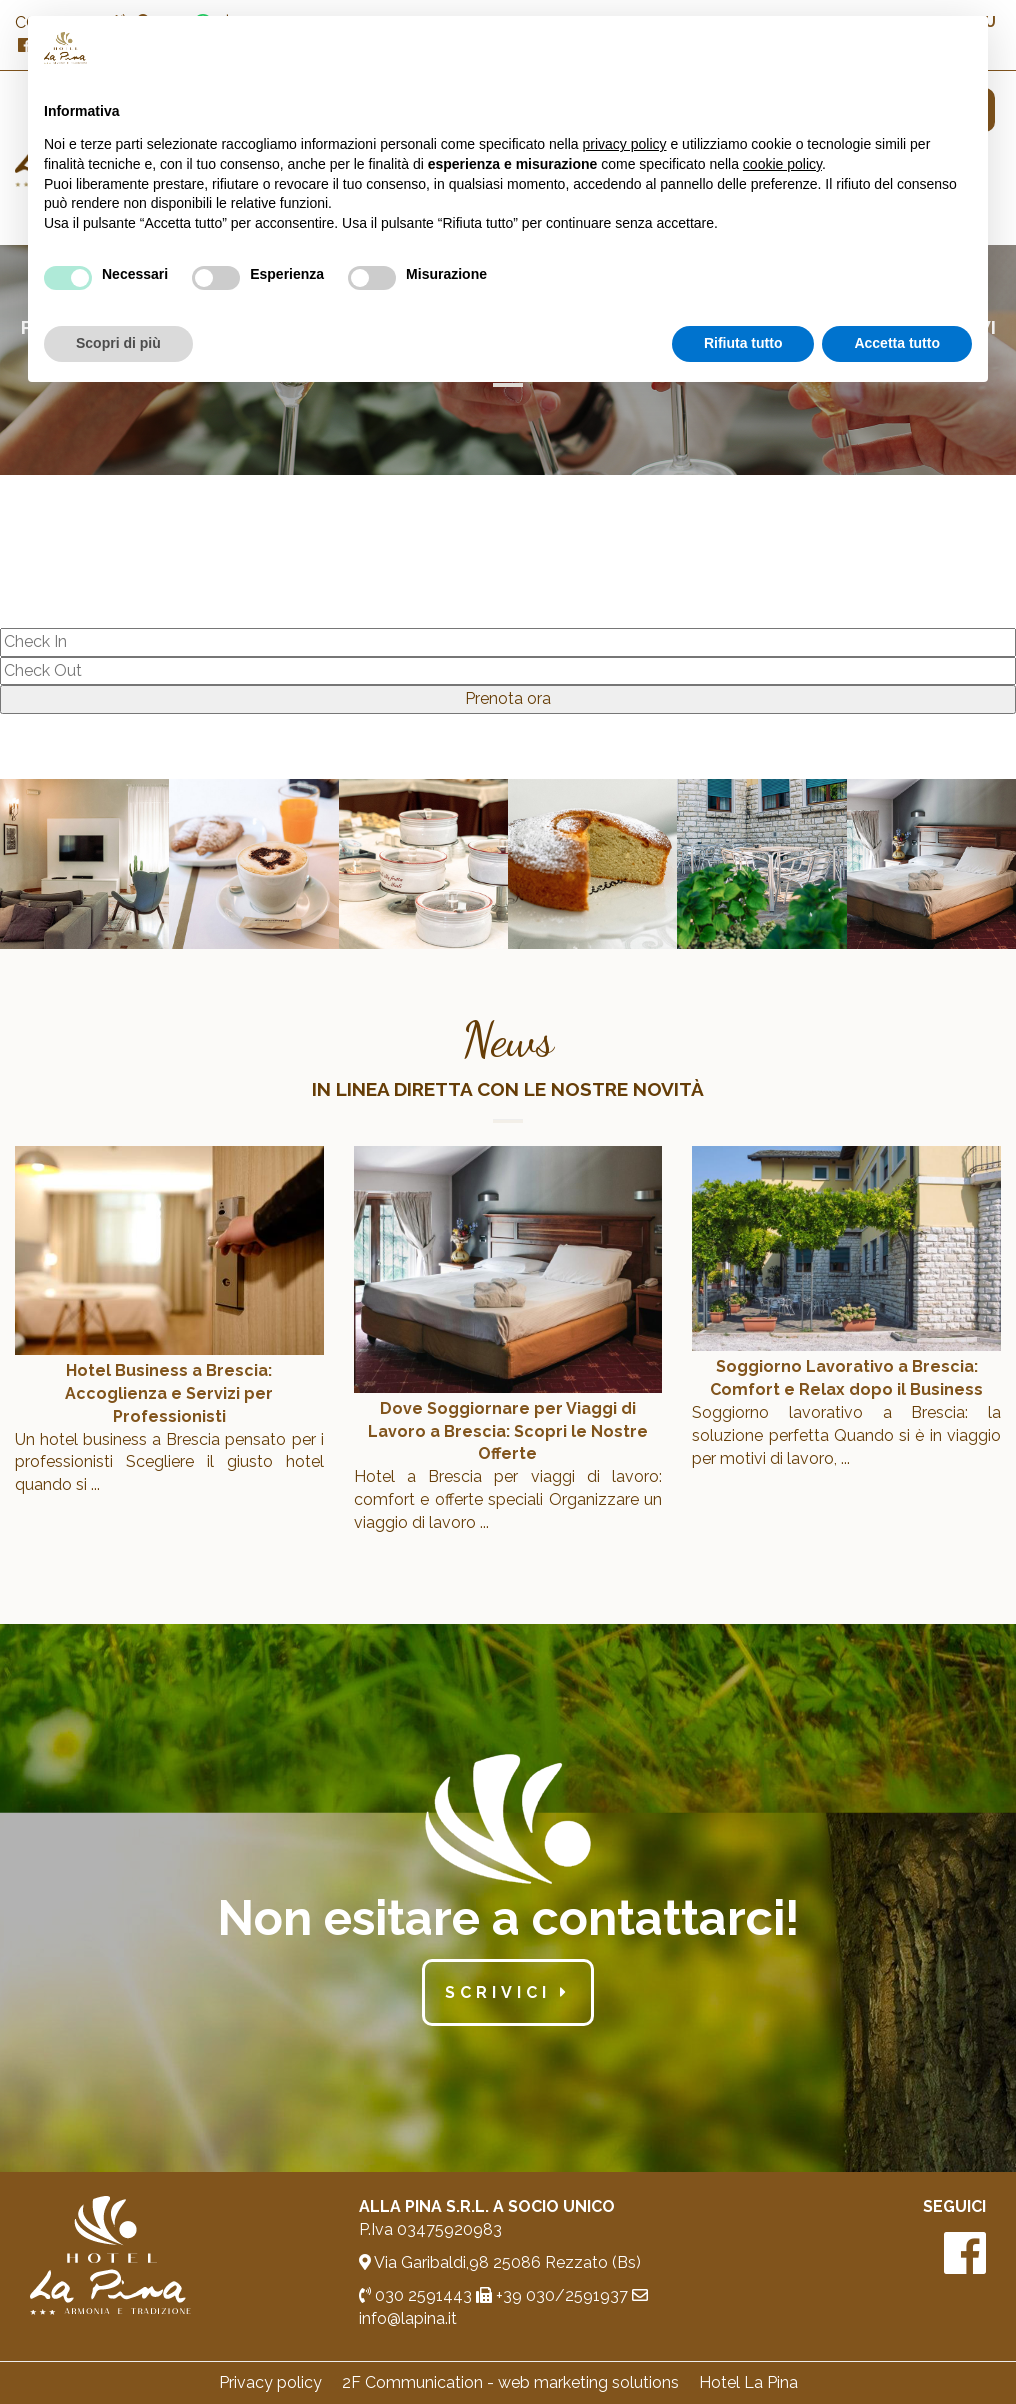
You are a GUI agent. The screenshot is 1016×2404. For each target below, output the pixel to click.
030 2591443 (415, 2295)
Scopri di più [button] (118, 343)
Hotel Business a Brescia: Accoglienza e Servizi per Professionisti (169, 1393)
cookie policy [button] (782, 164)
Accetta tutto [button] (897, 343)
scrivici (508, 1992)
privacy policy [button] (625, 144)
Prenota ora (508, 698)
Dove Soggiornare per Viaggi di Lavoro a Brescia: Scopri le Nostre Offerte (508, 1431)
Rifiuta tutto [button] (743, 343)
